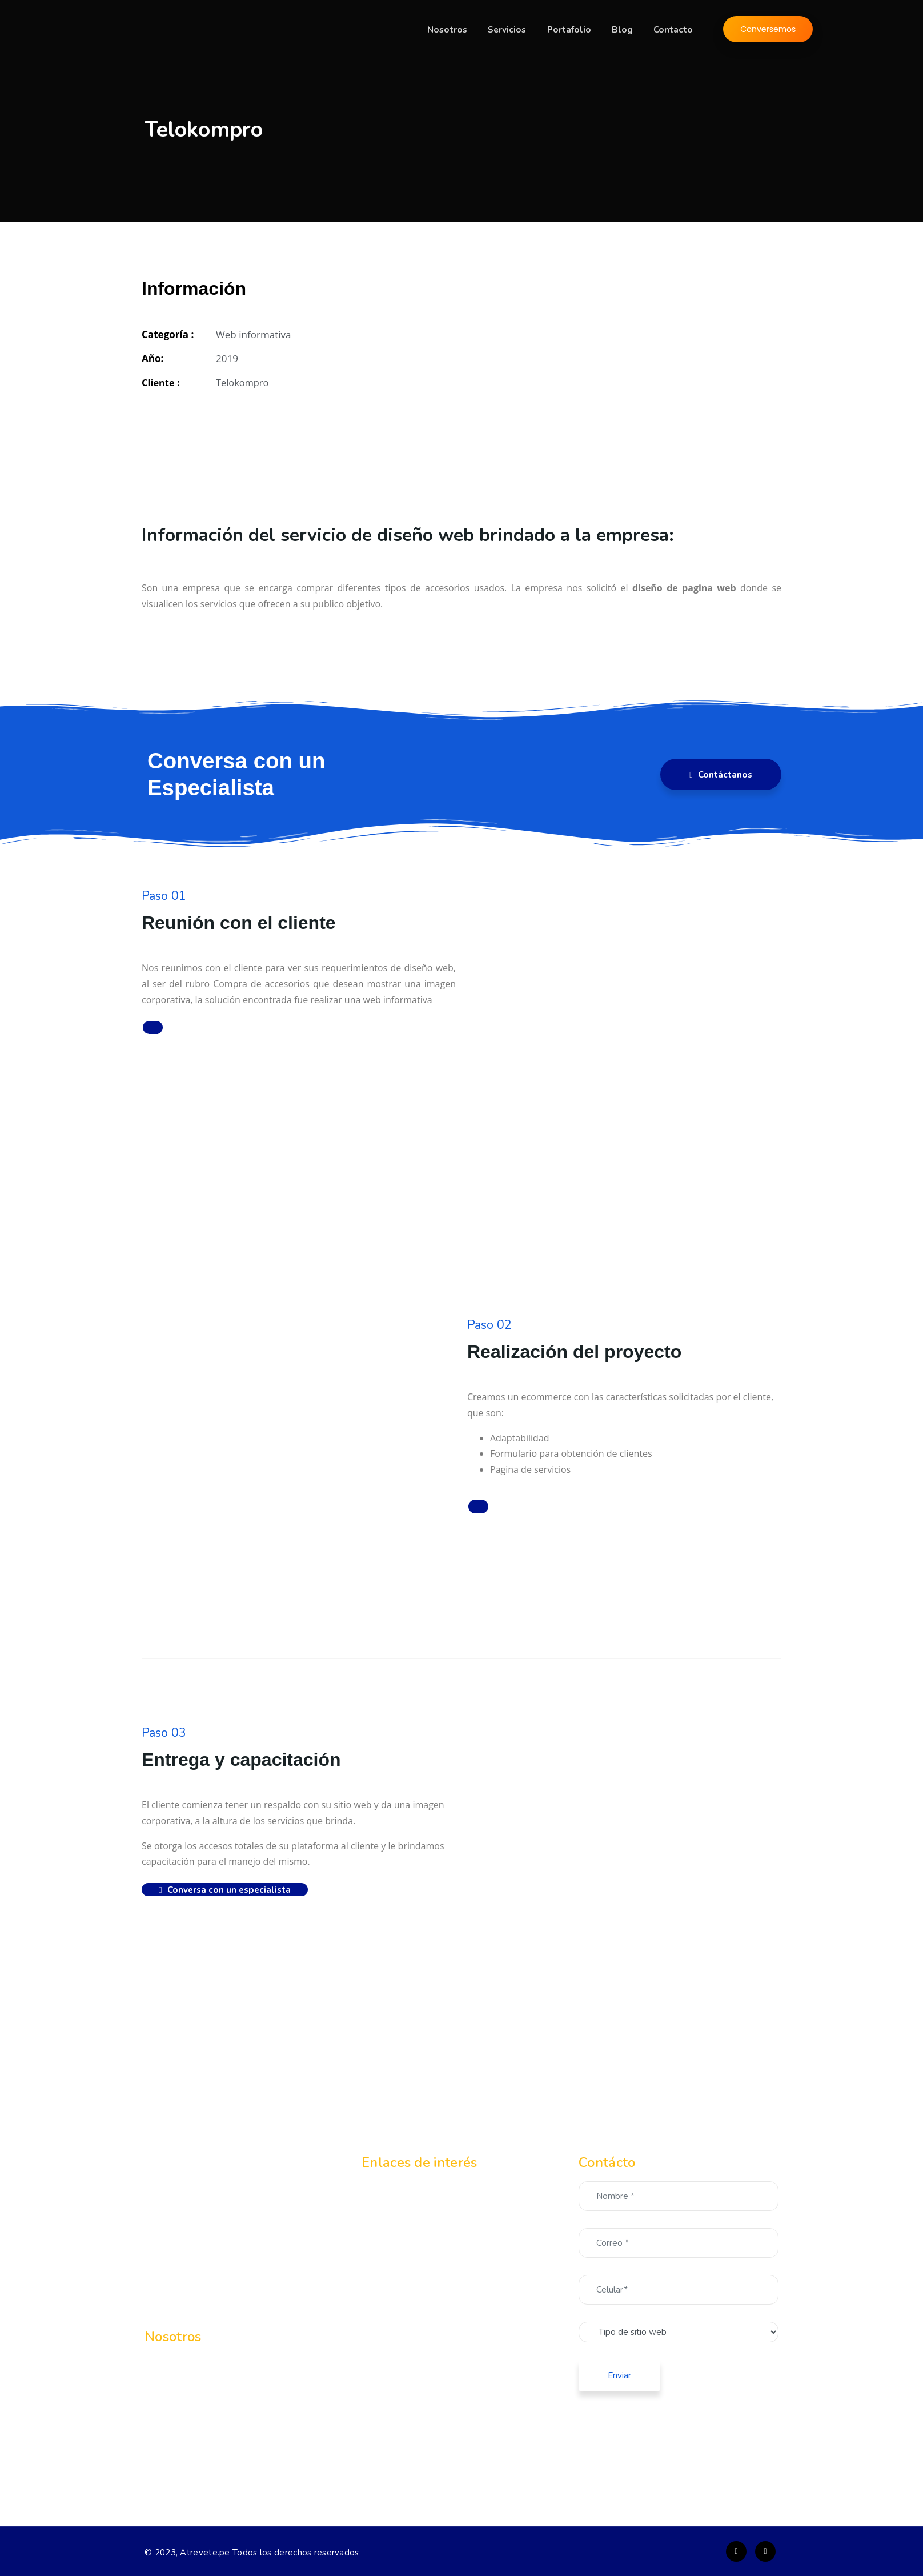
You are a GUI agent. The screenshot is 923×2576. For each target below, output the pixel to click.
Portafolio (576, 30)
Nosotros (459, 30)
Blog (626, 30)
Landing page (426, 2268)
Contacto (675, 30)
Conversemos (768, 30)
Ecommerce (423, 2226)
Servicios (517, 30)
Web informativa (433, 2247)
